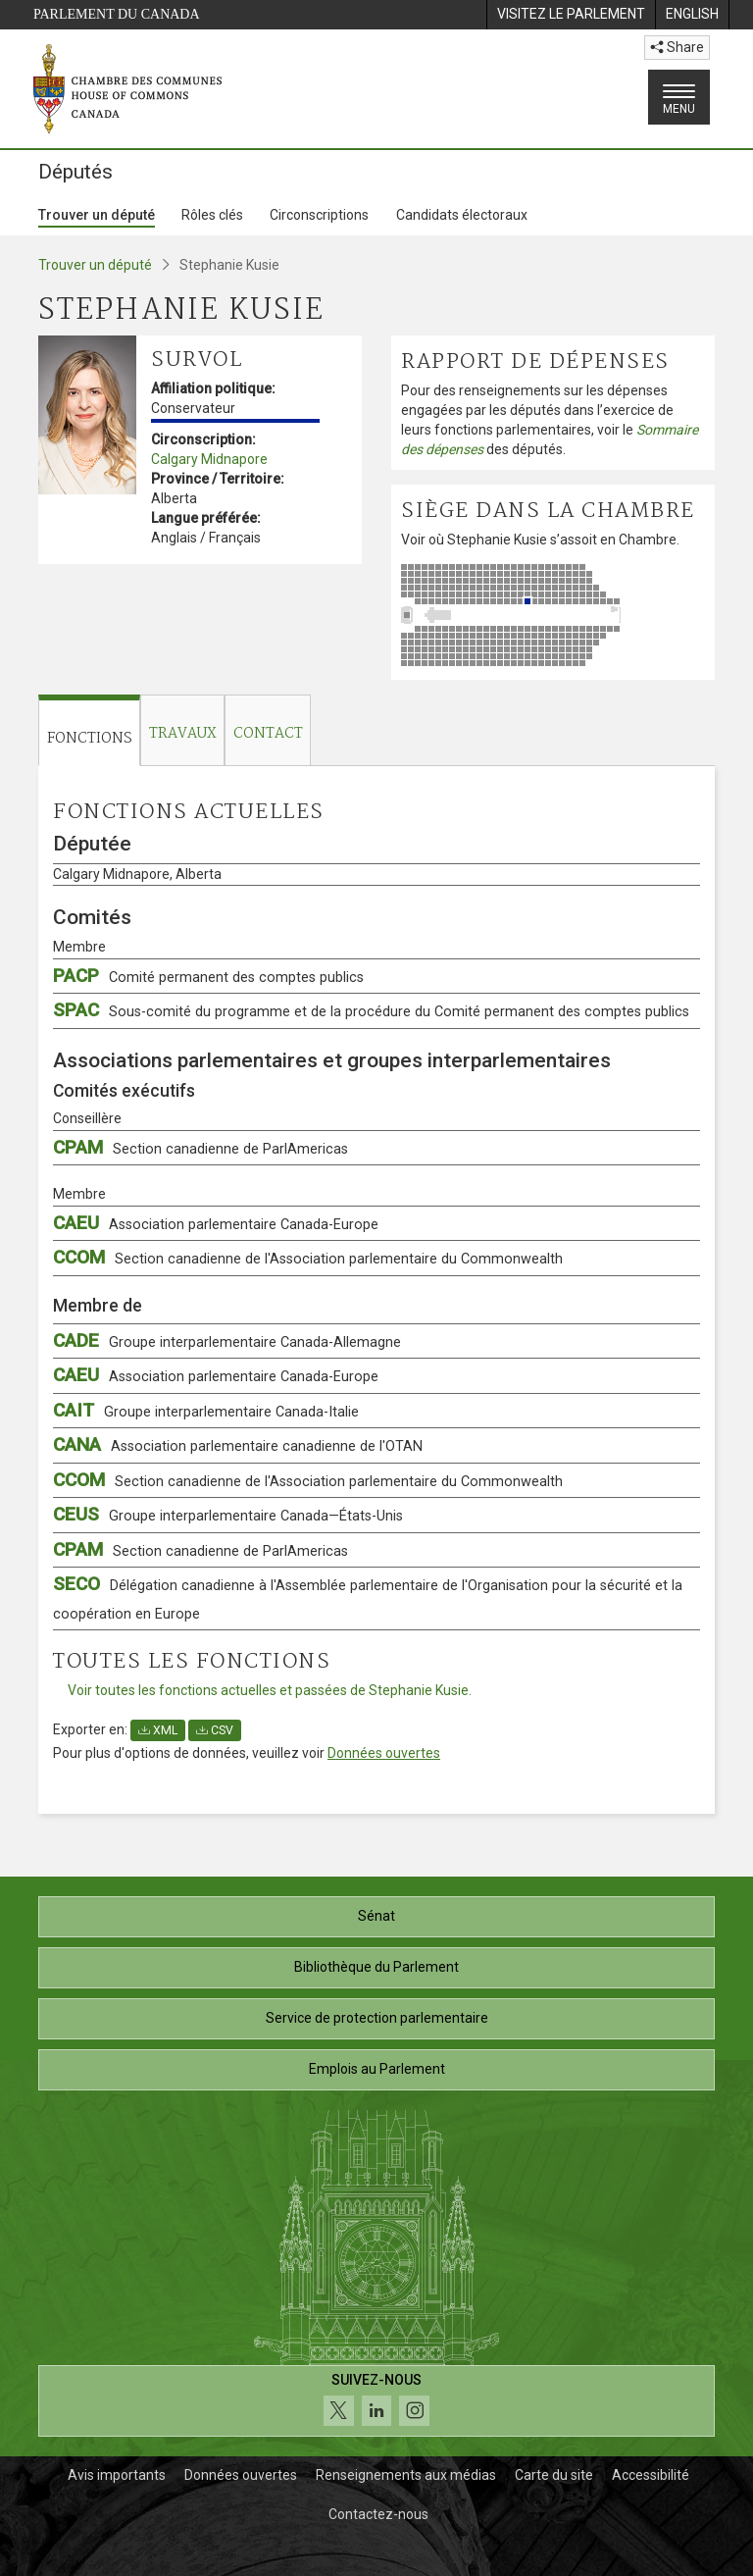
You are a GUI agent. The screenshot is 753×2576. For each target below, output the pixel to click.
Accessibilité (650, 2475)
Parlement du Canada (116, 14)
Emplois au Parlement (377, 2069)
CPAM (200, 1147)
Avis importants (117, 2475)
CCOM (308, 1257)
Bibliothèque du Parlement (376, 1967)
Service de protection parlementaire (377, 2018)
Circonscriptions (319, 215)
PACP (208, 975)
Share (677, 47)
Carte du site (554, 2475)
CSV (214, 1730)
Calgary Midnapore (209, 459)
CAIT (206, 1410)
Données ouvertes (383, 1753)
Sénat (376, 1916)
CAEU (215, 1222)
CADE (227, 1340)
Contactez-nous (378, 2514)
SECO (367, 1597)
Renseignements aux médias (406, 2475)
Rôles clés (212, 215)
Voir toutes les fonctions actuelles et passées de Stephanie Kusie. (270, 1690)
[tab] (89, 730)
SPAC (371, 1010)
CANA (238, 1444)
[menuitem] (570, 14)
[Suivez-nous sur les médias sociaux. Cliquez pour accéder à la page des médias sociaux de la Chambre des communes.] (376, 2401)
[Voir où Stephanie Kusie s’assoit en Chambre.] (553, 615)
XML (157, 1730)
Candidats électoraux (461, 215)
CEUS (228, 1514)
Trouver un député (96, 215)
